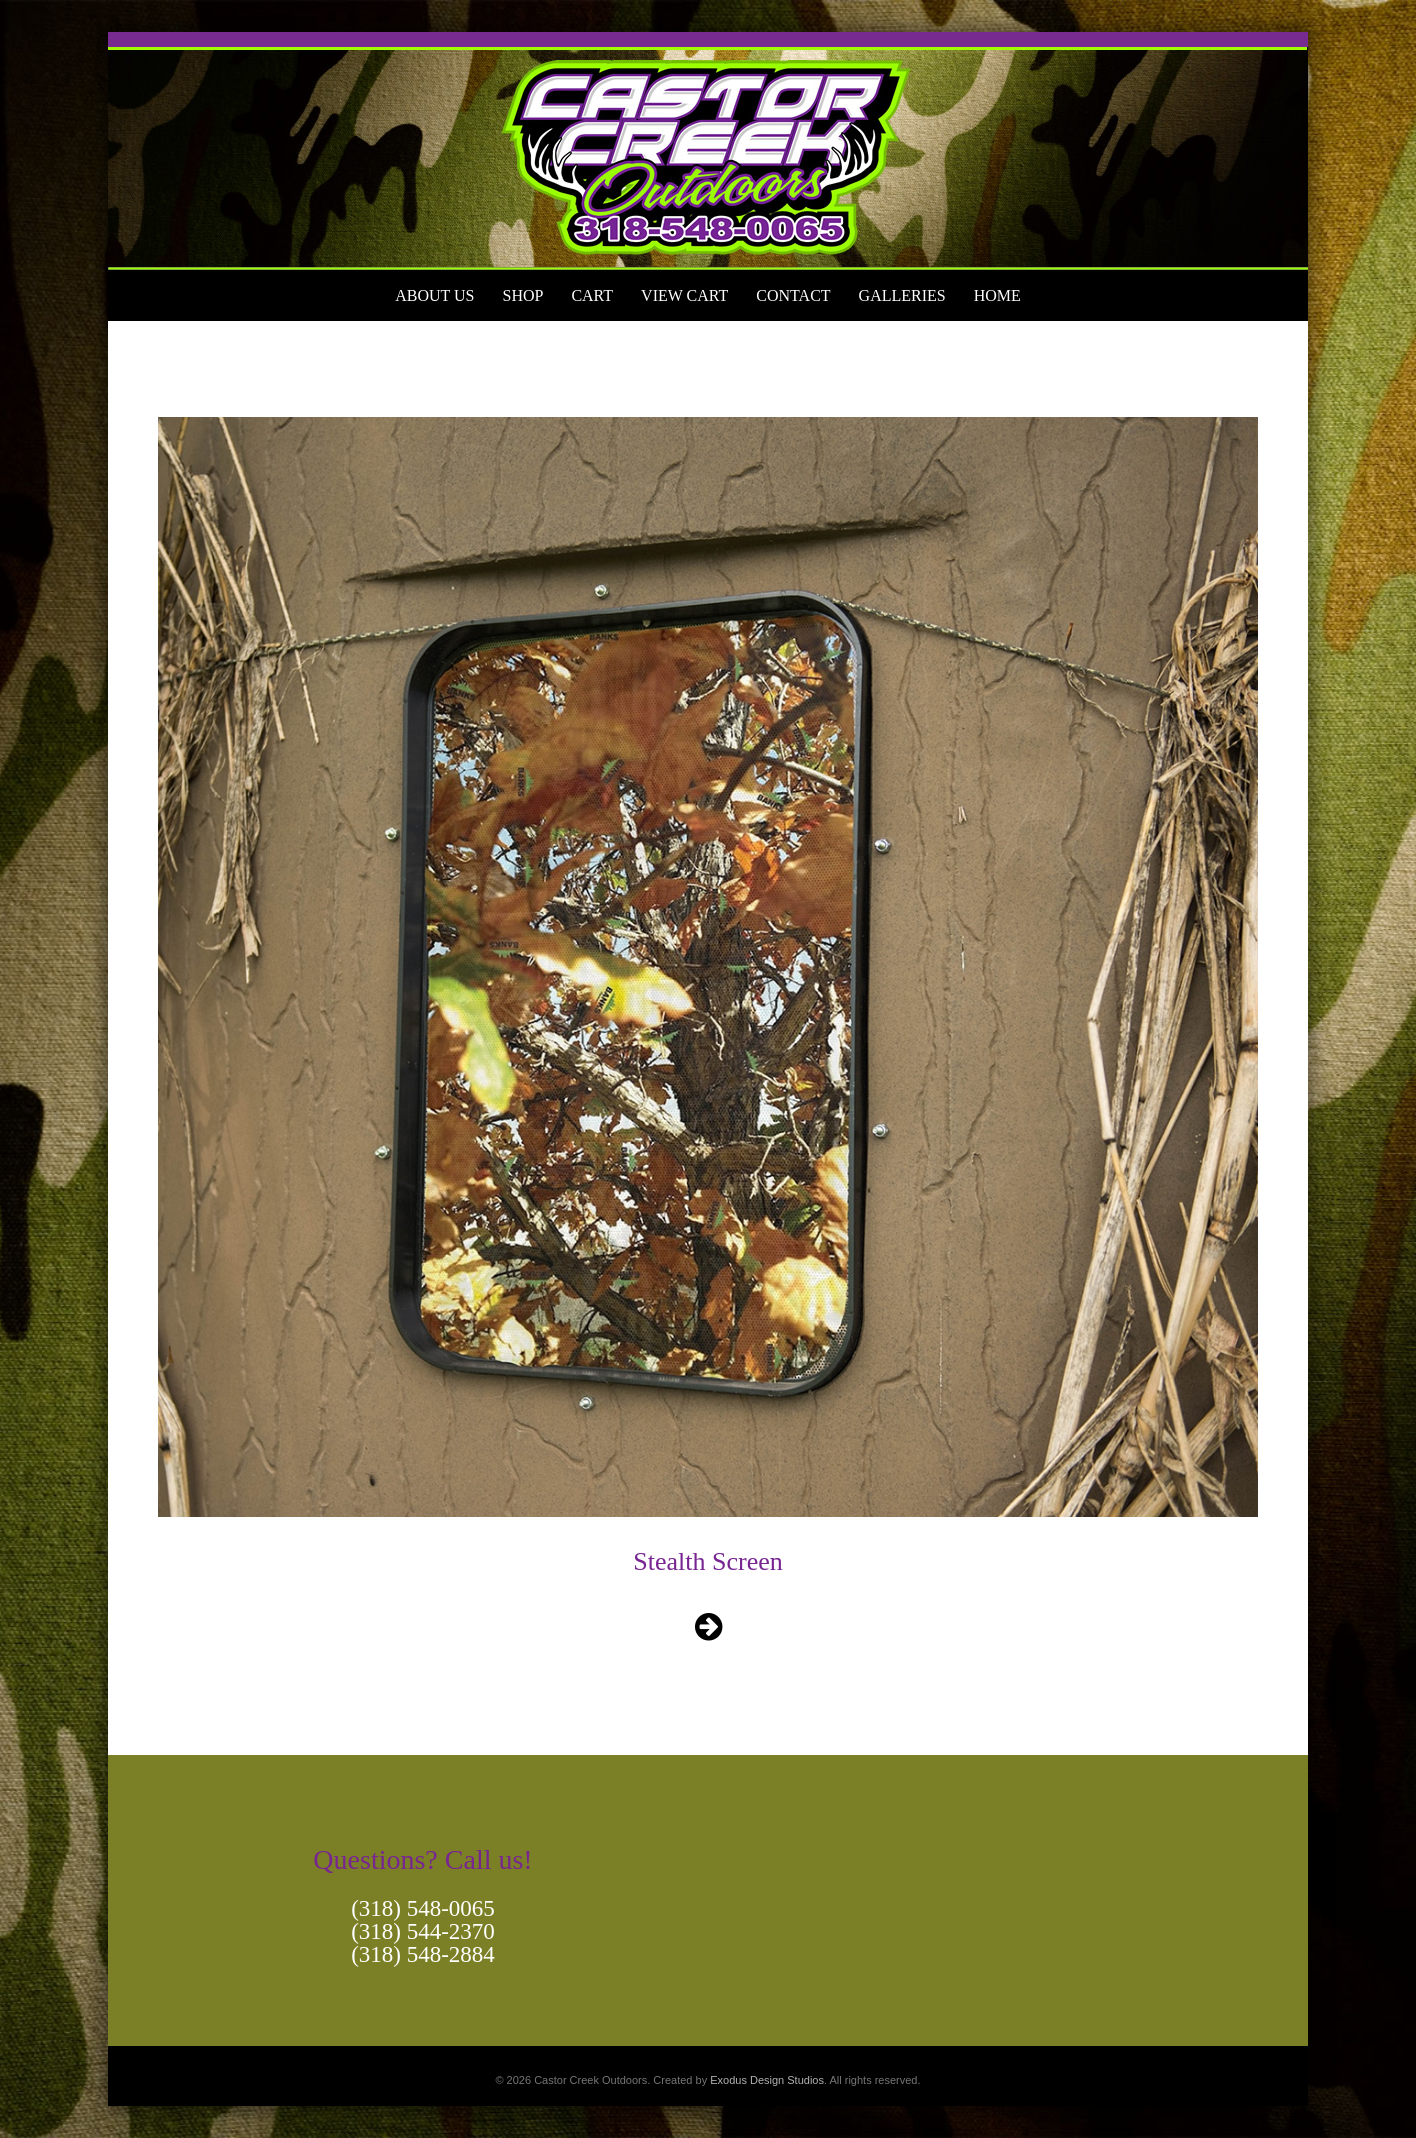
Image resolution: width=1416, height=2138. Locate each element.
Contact (793, 295)
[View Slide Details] (708, 151)
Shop (522, 295)
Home (997, 295)
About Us (434, 295)
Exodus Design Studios (767, 2080)
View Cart (684, 295)
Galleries (902, 295)
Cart (592, 295)
